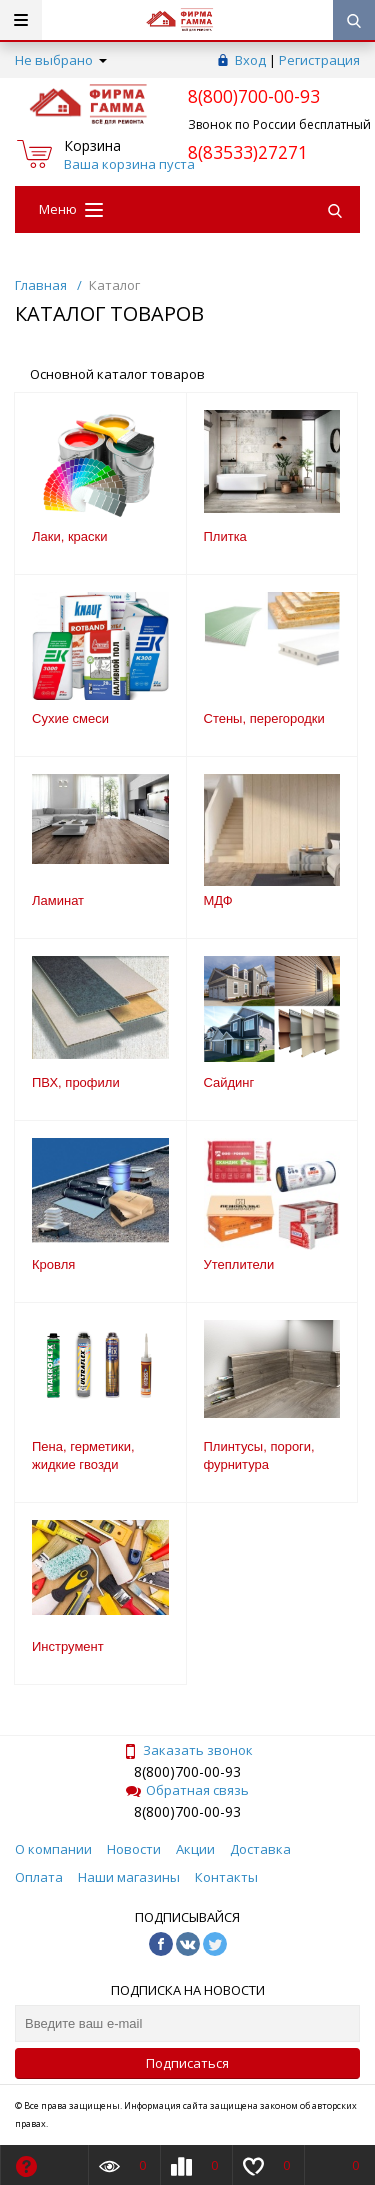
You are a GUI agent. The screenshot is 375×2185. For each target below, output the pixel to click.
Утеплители (239, 1264)
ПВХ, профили (76, 1082)
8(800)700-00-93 (187, 1771)
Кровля (53, 1264)
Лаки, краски (70, 536)
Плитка (225, 536)
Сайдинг (229, 1082)
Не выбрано (61, 60)
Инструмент (68, 1646)
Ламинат (58, 900)
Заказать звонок (188, 1750)
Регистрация (319, 60)
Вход (250, 60)
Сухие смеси (70, 718)
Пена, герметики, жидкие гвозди (83, 1455)
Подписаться (187, 2063)
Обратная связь (187, 1790)
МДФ (218, 900)
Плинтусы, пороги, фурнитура (259, 1455)
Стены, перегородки (264, 718)
